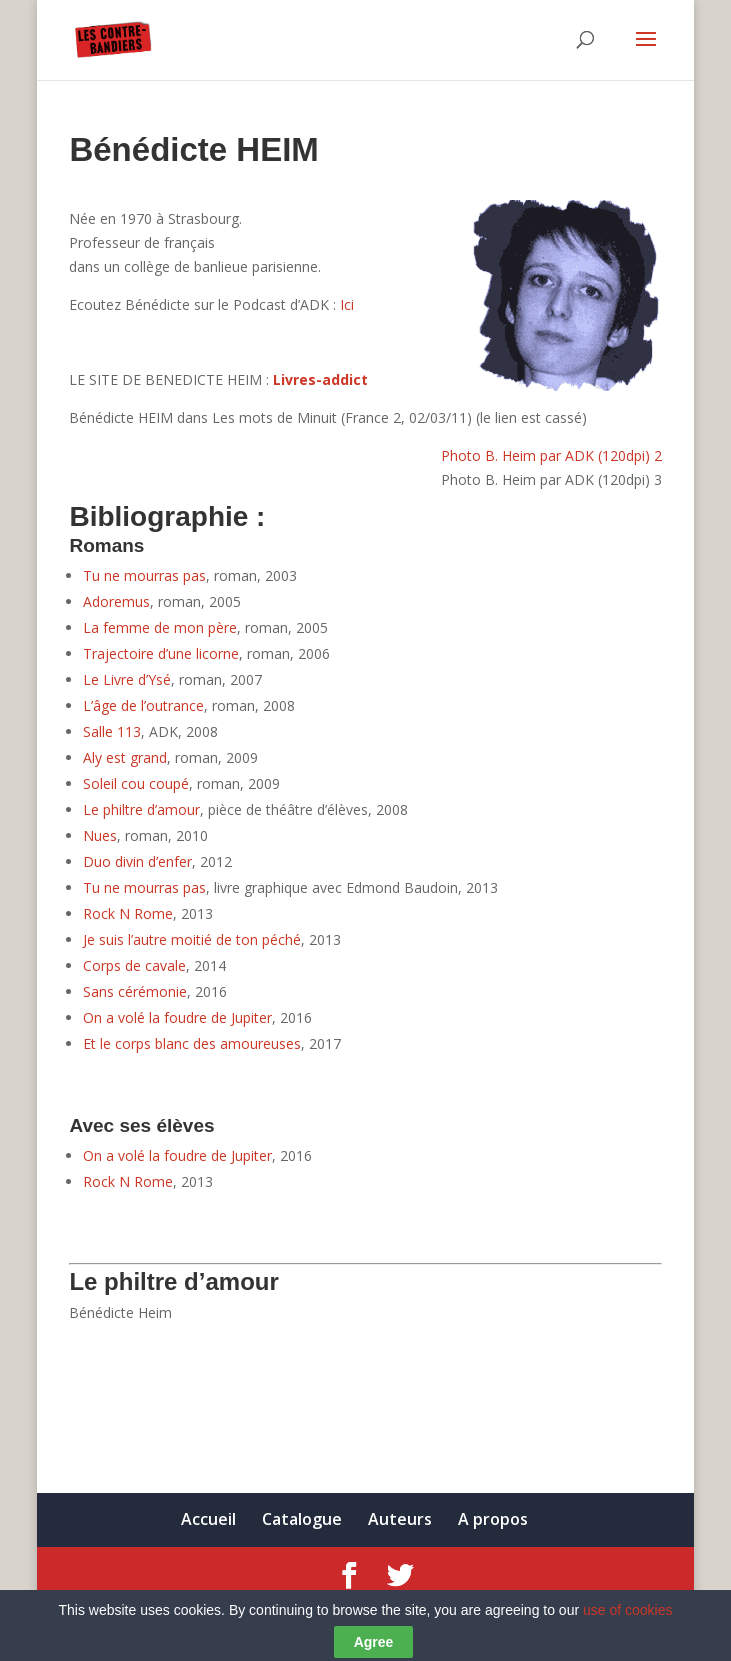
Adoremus (116, 601)
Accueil (208, 1519)
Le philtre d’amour (141, 809)
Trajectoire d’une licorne (161, 653)
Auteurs (400, 1519)
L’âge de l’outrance (143, 705)
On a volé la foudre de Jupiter (177, 1017)
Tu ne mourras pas (144, 575)
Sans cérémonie (135, 991)
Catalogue (302, 1519)
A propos (493, 1519)
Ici (347, 304)
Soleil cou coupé (136, 783)
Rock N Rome (128, 913)
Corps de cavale (134, 965)
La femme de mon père (160, 627)
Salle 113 (112, 731)
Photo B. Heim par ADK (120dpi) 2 (551, 455)
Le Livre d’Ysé (127, 679)
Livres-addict (320, 379)
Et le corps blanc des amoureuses (192, 1043)
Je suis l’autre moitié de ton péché (192, 939)
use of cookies (628, 1627)
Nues (100, 835)
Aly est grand (125, 757)
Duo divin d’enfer (137, 861)
